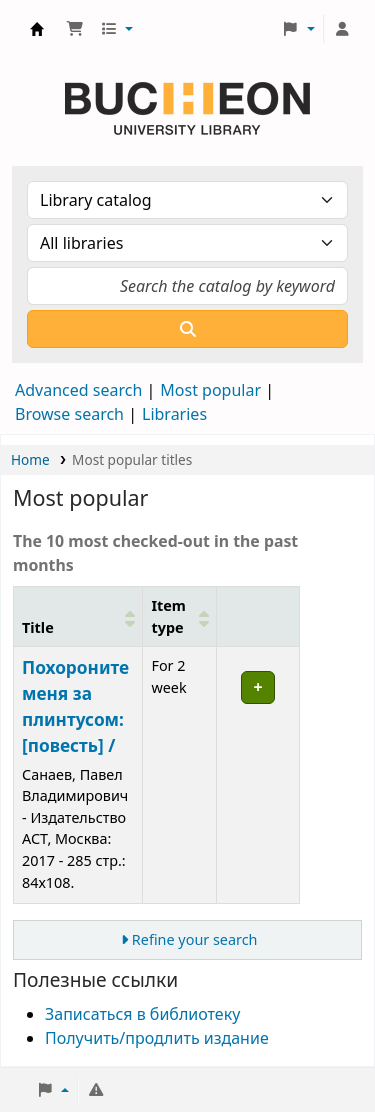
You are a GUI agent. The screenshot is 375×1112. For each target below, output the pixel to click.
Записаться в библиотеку (142, 1014)
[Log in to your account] (342, 29)
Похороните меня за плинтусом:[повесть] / (75, 706)
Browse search (69, 414)
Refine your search (195, 939)
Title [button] (38, 627)
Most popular (210, 390)
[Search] (187, 329)
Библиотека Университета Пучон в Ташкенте (37, 29)
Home (30, 459)
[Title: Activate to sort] (78, 616)
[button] (75, 29)
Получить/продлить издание (157, 1038)
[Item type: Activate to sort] (180, 616)
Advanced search (78, 390)
